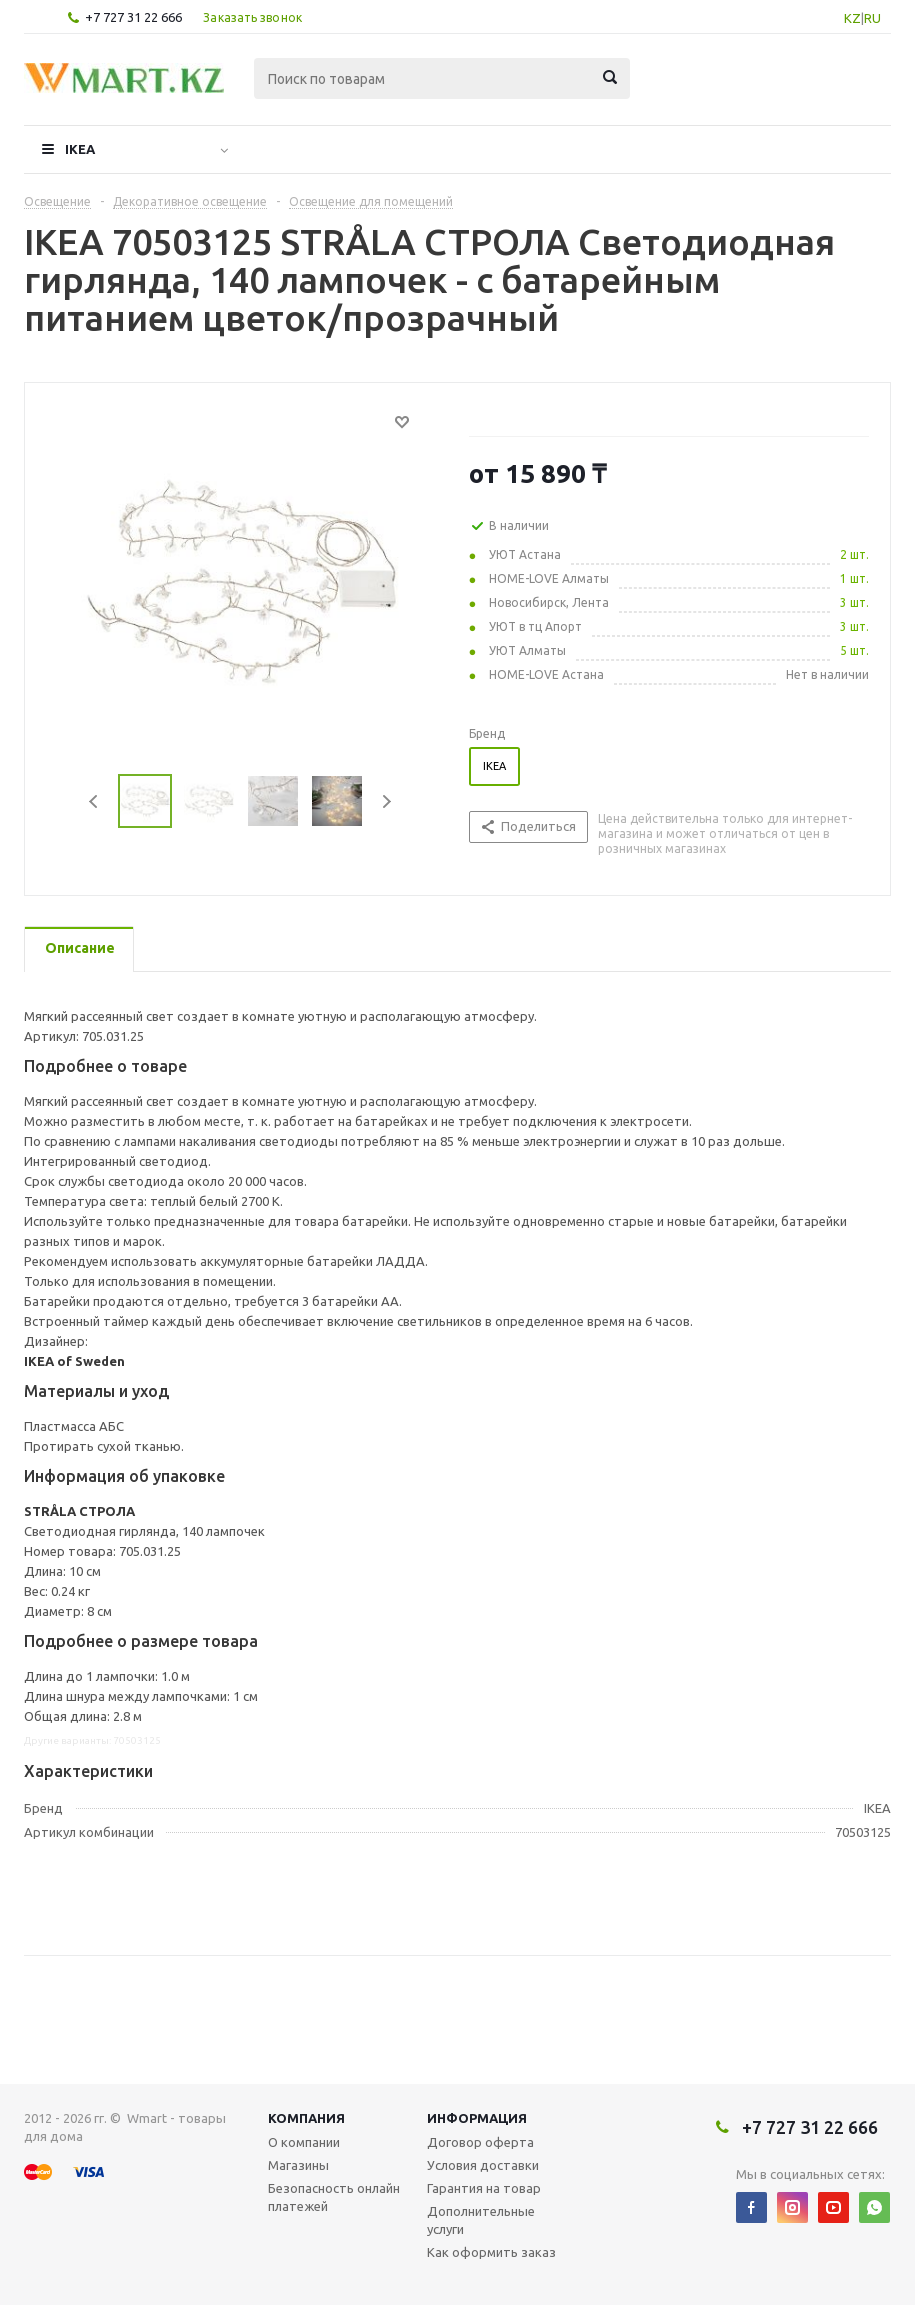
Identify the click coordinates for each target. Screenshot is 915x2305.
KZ (852, 18)
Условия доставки (483, 2165)
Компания (306, 2118)
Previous (94, 801)
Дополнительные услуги (481, 2220)
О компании (304, 2142)
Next (386, 801)
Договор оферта (480, 2142)
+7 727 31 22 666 (133, 17)
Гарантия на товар (484, 2188)
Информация (477, 2118)
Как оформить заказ (491, 2252)
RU (872, 18)
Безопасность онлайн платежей (334, 2197)
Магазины (298, 2165)
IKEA (80, 149)
